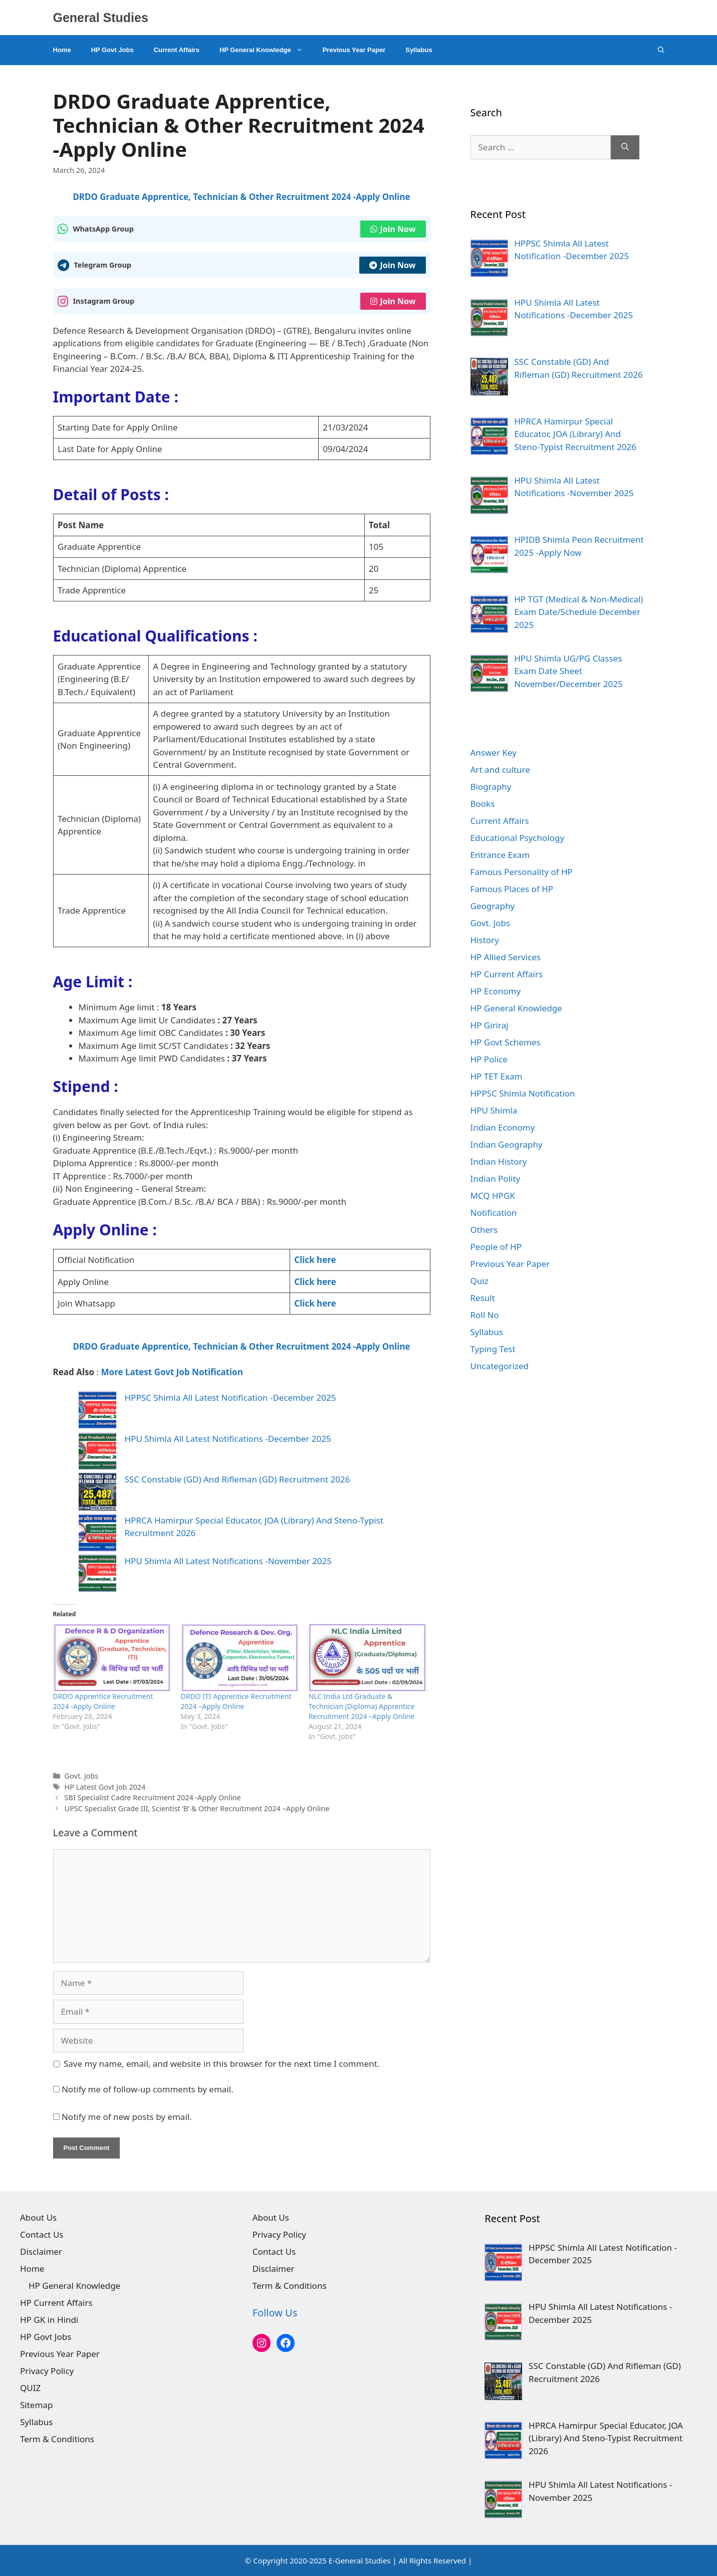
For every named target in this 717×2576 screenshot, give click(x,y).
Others (484, 1229)
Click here (315, 1259)
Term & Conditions (57, 2439)
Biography (491, 786)
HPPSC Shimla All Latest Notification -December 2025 (230, 1397)
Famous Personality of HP (521, 872)
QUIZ (30, 2388)
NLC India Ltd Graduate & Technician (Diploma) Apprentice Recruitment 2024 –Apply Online (362, 1706)
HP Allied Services (505, 957)
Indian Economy (502, 1127)
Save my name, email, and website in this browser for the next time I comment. (221, 2063)
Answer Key (493, 752)
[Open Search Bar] (661, 50)
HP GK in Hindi (49, 2319)
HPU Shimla (494, 1110)
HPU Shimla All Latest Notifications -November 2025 (228, 1561)
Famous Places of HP (512, 889)
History (484, 940)
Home (62, 50)
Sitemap (36, 2405)
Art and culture (500, 769)
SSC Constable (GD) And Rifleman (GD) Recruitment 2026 (237, 1479)
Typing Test (493, 1349)
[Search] (625, 147)
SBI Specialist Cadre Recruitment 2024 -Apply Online (153, 1797)
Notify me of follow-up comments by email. (147, 2089)
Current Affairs (176, 50)
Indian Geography (506, 1144)
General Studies (100, 18)
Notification (493, 1212)
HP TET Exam (496, 1076)
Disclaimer (41, 2251)
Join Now (392, 229)
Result (482, 1298)
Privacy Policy (47, 2371)
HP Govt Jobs (112, 50)
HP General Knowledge (266, 50)
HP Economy (495, 991)
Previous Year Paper (354, 50)
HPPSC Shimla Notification (522, 1093)
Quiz (479, 1280)
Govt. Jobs (82, 1776)
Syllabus (418, 50)
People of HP (496, 1246)
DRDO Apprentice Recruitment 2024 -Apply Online (103, 1701)
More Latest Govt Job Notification (172, 1372)
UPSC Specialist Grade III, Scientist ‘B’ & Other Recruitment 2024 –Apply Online (197, 1808)
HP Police (489, 1059)
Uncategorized (499, 1366)
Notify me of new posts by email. (127, 2116)
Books (482, 803)
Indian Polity (495, 1178)
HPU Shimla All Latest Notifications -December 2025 (228, 1438)
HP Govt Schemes (505, 1042)
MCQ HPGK (492, 1195)
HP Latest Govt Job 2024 (105, 1787)
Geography (492, 906)
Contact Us (42, 2234)
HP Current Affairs (506, 974)
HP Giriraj (489, 1025)
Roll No (484, 1315)
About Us (38, 2217)
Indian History (498, 1161)
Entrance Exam (500, 855)
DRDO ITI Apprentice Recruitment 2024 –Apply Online (236, 1701)
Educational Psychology (517, 837)
